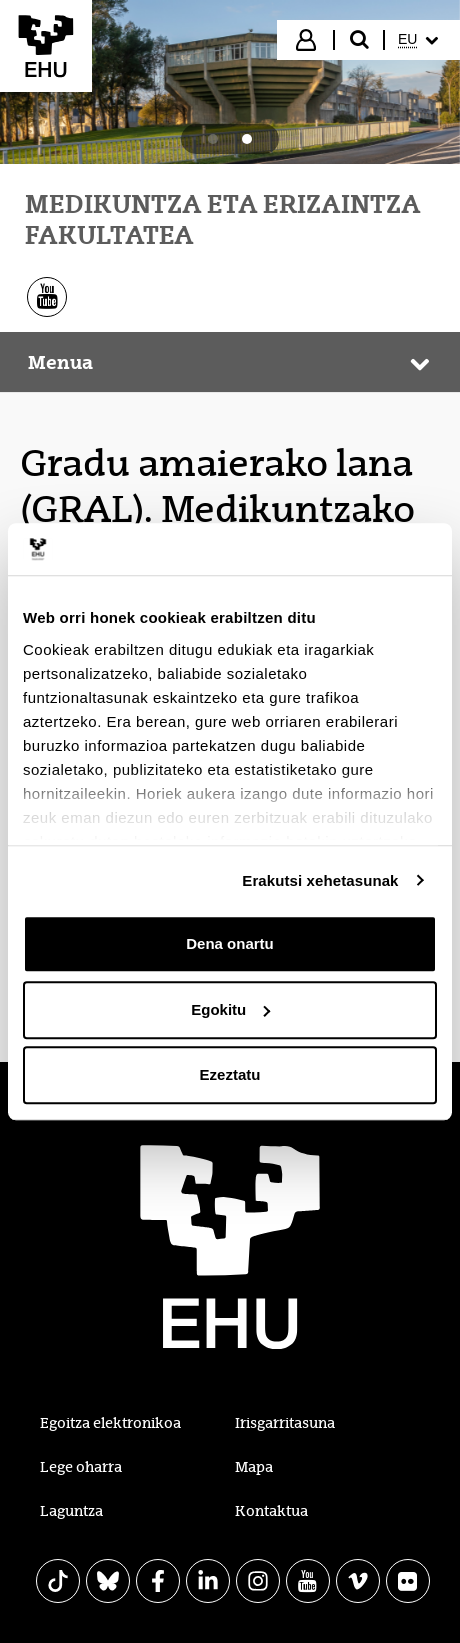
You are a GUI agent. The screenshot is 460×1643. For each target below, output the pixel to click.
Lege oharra (81, 1467)
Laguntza (71, 1511)
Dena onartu (230, 943)
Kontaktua (271, 1511)
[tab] (213, 139)
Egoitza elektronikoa (110, 1423)
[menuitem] (420, 40)
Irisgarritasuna (285, 1423)
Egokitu (230, 1009)
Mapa (254, 1467)
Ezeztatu (230, 1074)
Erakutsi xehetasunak (320, 880)
